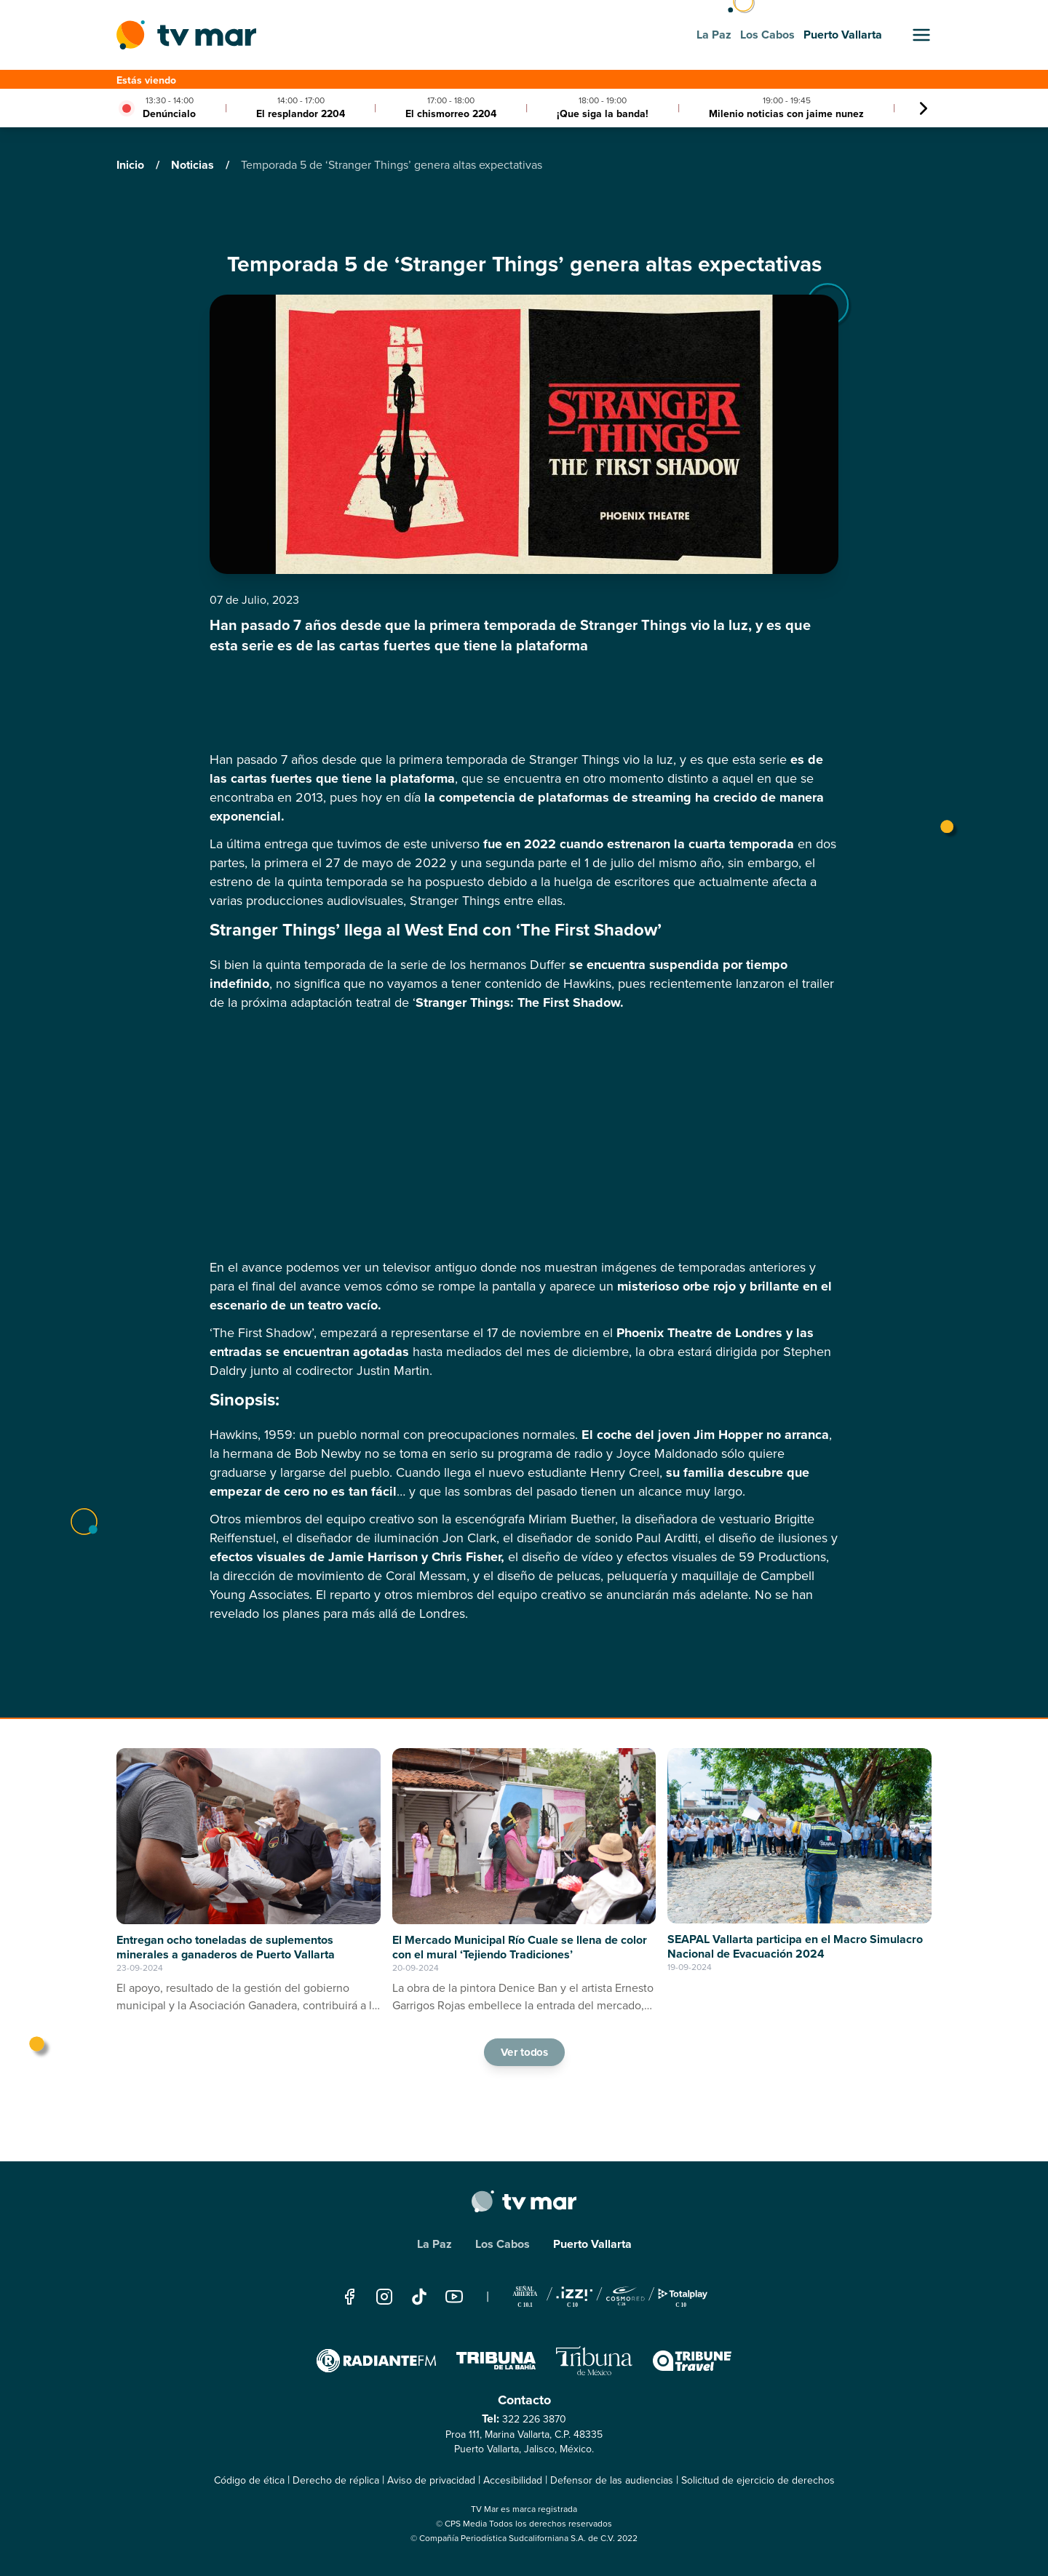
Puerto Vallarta (592, 2244)
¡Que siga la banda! (602, 113)
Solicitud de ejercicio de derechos (758, 2480)
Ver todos (524, 2051)
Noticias (194, 164)
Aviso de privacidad (431, 2480)
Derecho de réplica (336, 2480)
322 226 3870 (534, 2419)
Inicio (131, 164)
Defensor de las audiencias (611, 2480)
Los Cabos (502, 2244)
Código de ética (249, 2480)
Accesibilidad (512, 2480)
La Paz (434, 2244)
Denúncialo (169, 113)
